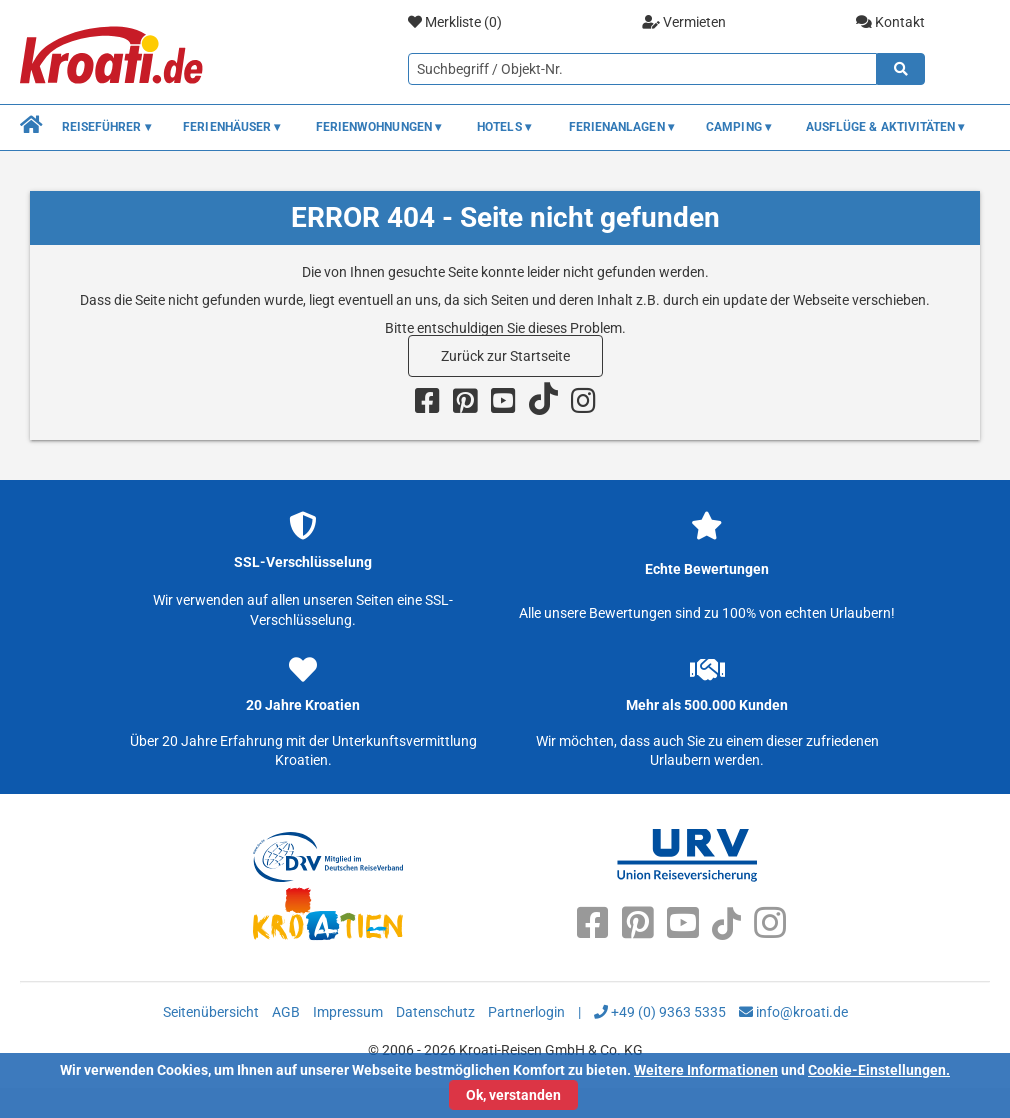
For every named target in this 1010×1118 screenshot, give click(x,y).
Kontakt (890, 22)
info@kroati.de (793, 1012)
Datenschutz (435, 1012)
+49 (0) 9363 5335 (660, 1012)
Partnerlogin (526, 1012)
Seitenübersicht (211, 1012)
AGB (286, 1012)
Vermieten (684, 22)
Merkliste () (455, 22)
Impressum (348, 1012)
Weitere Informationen (706, 1070)
